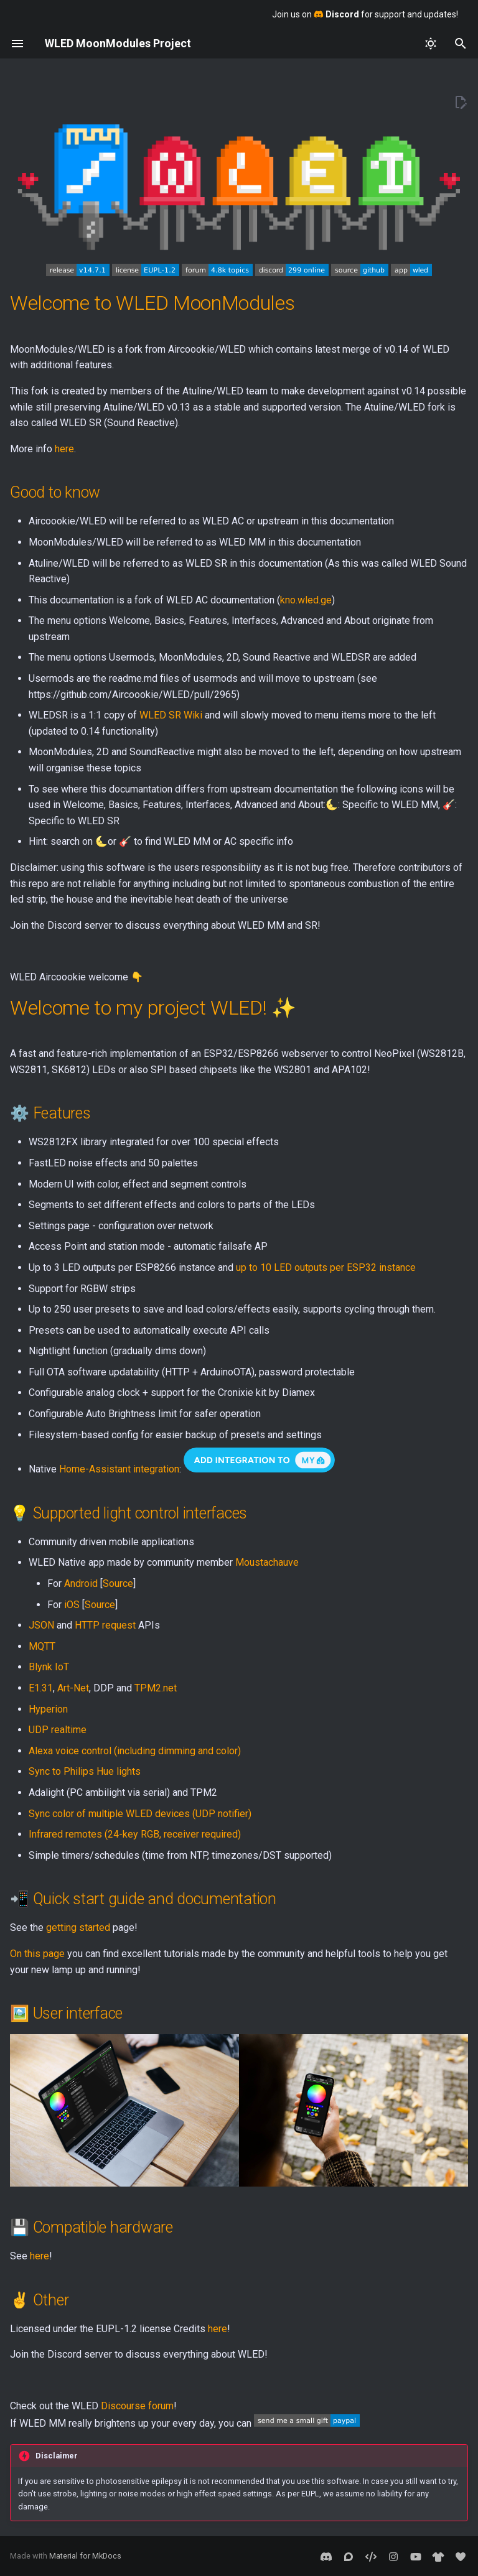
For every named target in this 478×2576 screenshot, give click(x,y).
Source (118, 1583)
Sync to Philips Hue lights (85, 1771)
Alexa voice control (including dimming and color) (135, 1751)
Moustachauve (267, 1562)
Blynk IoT (49, 1667)
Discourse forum (137, 2406)
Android (81, 1583)
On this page (37, 1954)
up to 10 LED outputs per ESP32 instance (326, 1267)
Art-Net (73, 1688)
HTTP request (105, 1625)
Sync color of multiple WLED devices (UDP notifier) (140, 1814)
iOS (72, 1605)
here (64, 449)
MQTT (42, 1646)
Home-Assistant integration (119, 1469)
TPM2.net (155, 1688)
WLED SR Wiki (170, 715)
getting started (78, 1927)
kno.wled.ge (306, 600)
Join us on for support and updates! (365, 14)
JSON (41, 1625)
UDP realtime (58, 1730)
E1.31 (41, 1688)
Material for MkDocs (85, 2555)
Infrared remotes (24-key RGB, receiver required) (135, 1834)
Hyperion (48, 1709)
